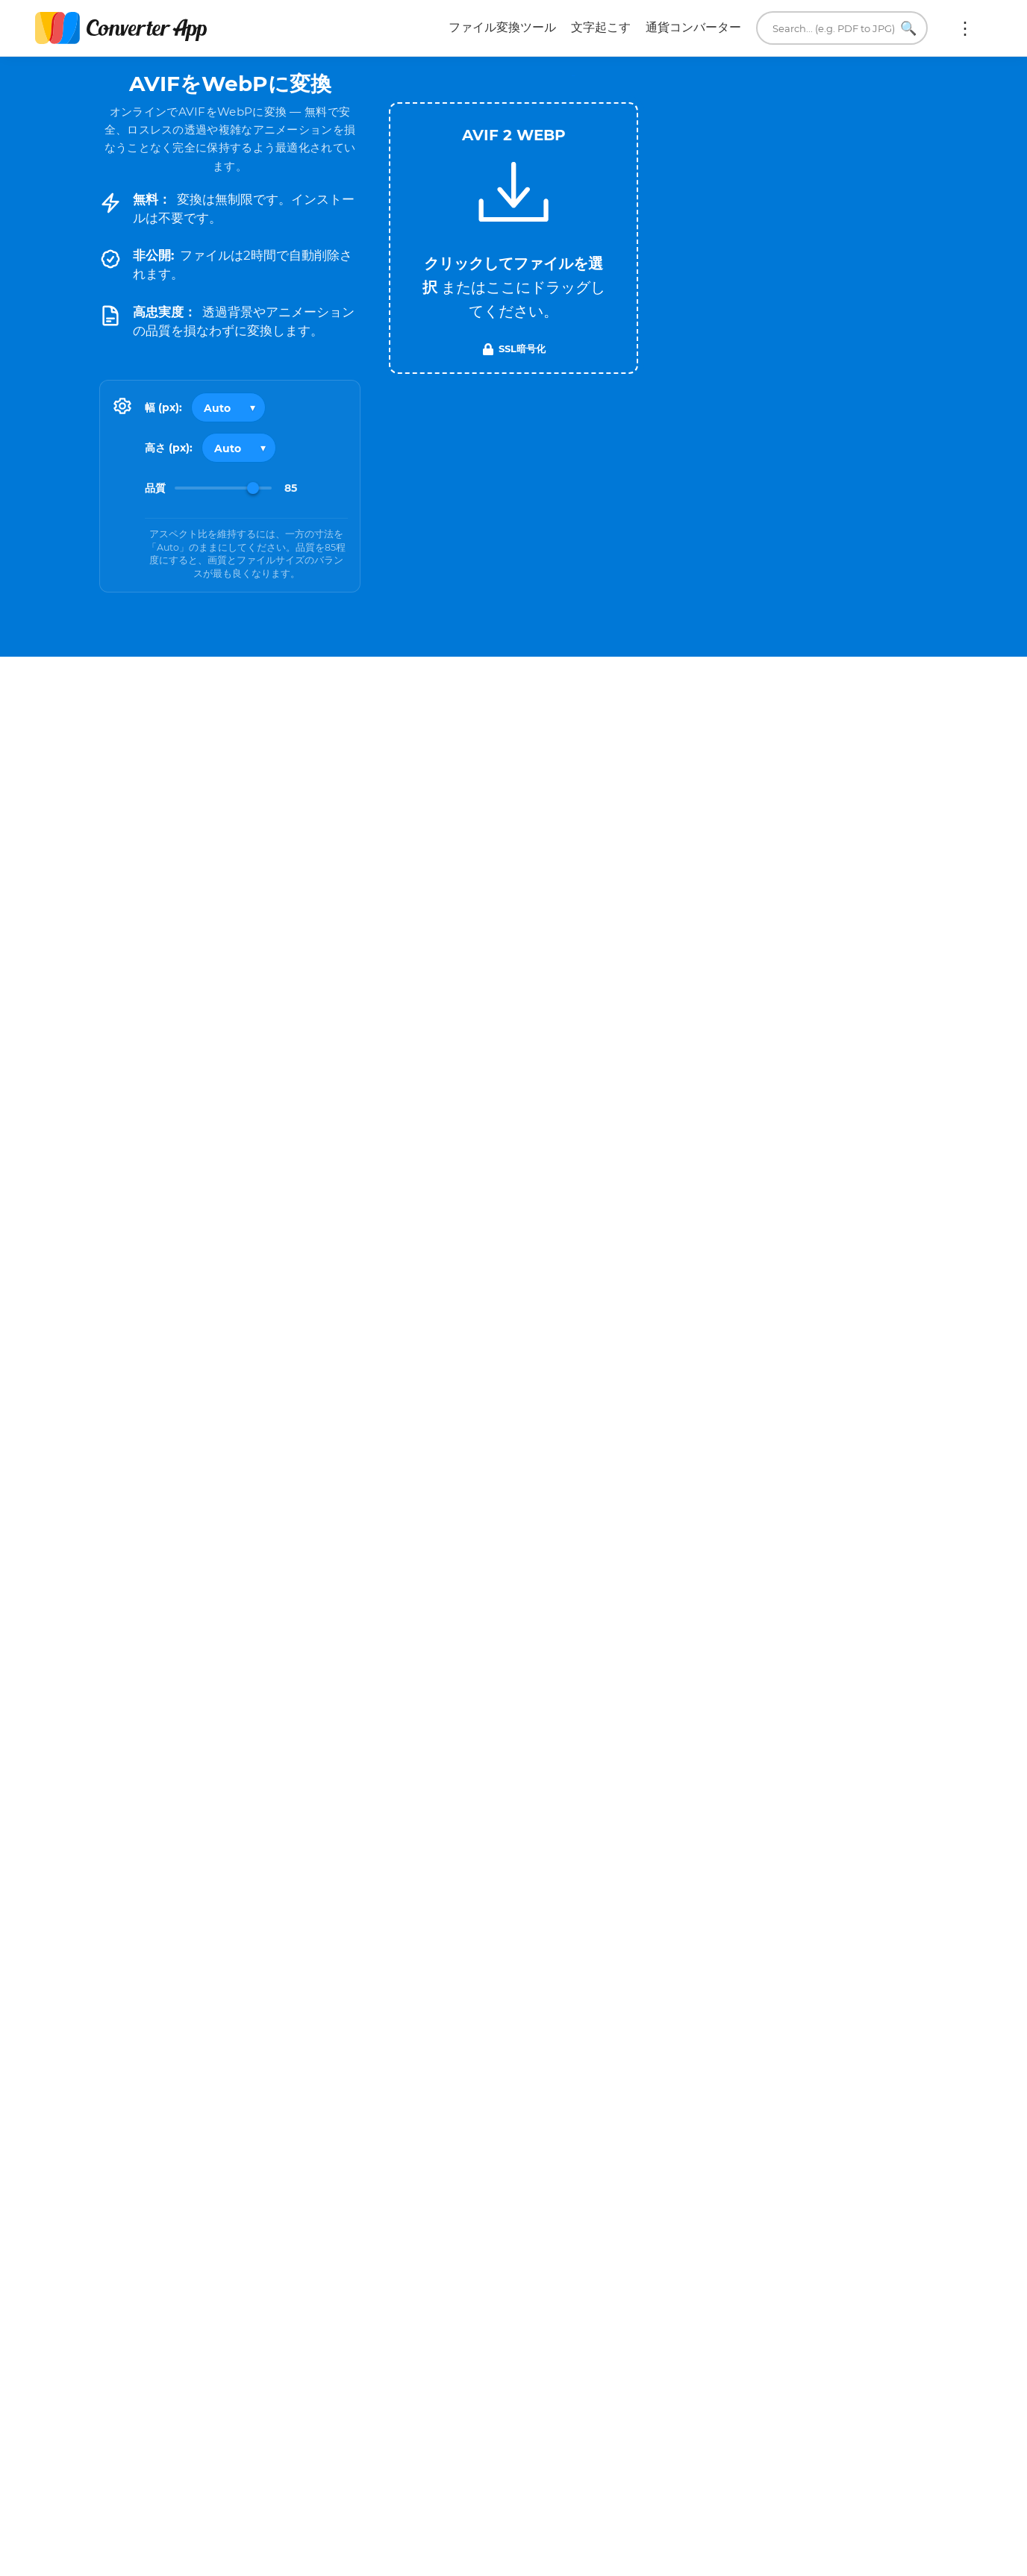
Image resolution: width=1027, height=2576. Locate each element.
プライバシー (488, 2489)
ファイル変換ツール (502, 27)
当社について (731, 2489)
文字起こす (601, 27)
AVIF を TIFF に (437, 1992)
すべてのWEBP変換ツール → (859, 2085)
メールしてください (749, 2470)
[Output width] (228, 407)
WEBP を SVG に (741, 2015)
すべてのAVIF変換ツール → (431, 2085)
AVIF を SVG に (308, 2032)
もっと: (965, 28)
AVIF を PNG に (307, 1951)
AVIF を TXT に (308, 1992)
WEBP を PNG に (741, 1934)
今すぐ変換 (732, 2246)
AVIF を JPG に (179, 1951)
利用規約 (476, 2470)
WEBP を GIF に (612, 1975)
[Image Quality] (223, 488)
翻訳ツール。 (731, 2546)
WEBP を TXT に (869, 1975)
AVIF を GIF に (179, 1992)
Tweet (599, 75)
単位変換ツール (737, 2527)
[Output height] (239, 448)
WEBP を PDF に (870, 1934)
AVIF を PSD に (179, 2032)
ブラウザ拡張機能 (743, 2566)
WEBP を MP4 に (740, 1975)
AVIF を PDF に (437, 1951)
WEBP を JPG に (612, 1934)
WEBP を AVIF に (612, 2015)
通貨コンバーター (693, 27)
